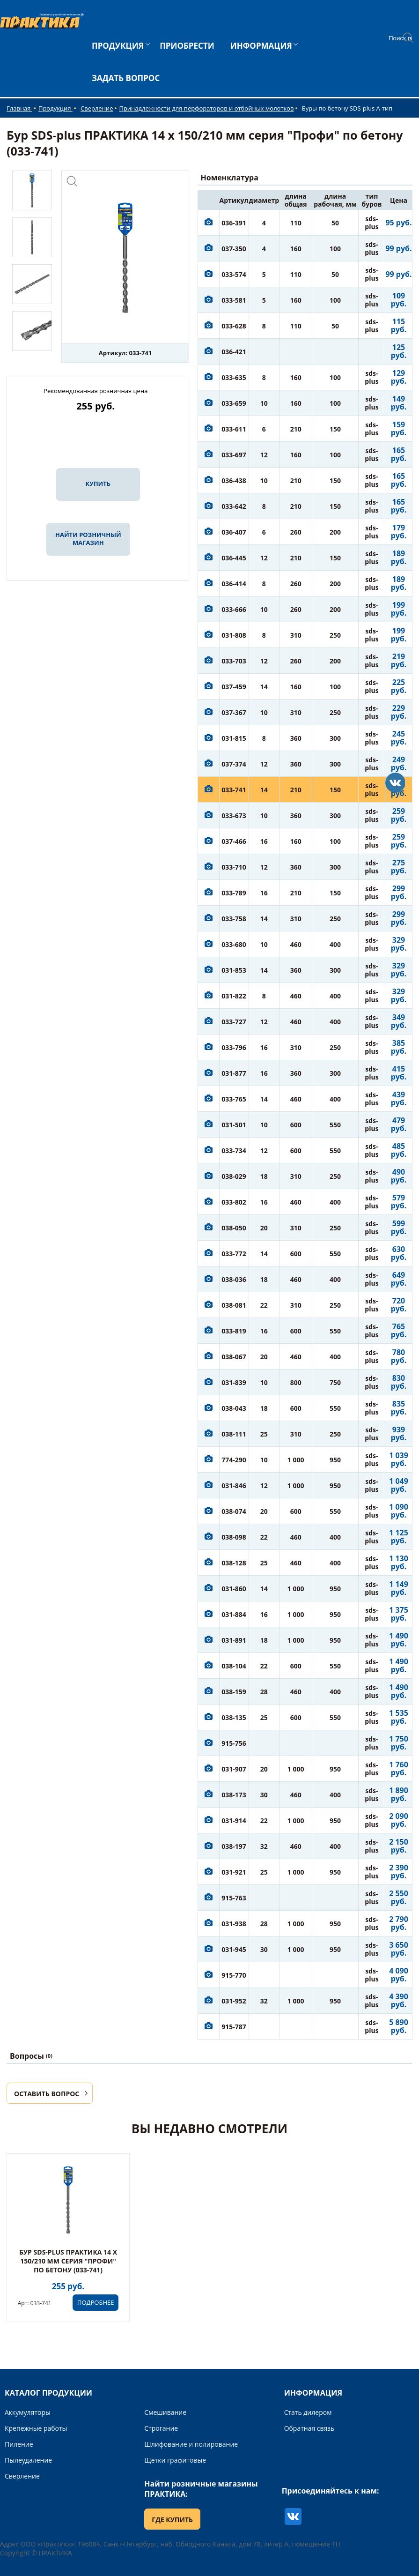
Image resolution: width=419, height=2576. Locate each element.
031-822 (233, 995)
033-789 (233, 892)
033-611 (233, 428)
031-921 (233, 1872)
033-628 (233, 325)
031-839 (233, 1382)
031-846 (233, 1485)
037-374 (233, 763)
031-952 (233, 2000)
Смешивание (165, 2412)
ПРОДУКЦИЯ (118, 45)
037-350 (233, 248)
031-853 (233, 970)
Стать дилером (308, 2412)
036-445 (233, 557)
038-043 (233, 1408)
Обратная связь (309, 2428)
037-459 (233, 686)
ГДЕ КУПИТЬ (172, 2519)
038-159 (233, 1691)
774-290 (233, 1459)
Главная (19, 108)
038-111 (233, 1433)
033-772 (233, 1253)
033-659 (233, 403)
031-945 (233, 1949)
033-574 (233, 274)
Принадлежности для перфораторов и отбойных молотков (206, 108)
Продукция (55, 108)
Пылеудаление (28, 2460)
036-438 (233, 480)
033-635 (233, 377)
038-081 (233, 1305)
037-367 (233, 712)
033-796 (233, 1047)
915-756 (233, 1743)
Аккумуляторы (28, 2412)
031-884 (233, 1614)
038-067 (233, 1356)
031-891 (233, 1640)
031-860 (233, 1588)
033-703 (233, 660)
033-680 (233, 944)
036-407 (233, 532)
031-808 (233, 635)
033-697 (233, 454)
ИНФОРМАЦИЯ (261, 45)
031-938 (233, 1923)
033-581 (233, 300)
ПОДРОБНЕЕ (95, 2302)
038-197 (233, 1846)
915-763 (233, 1897)
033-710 (233, 867)
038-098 (233, 1537)
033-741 (233, 789)
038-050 (233, 1227)
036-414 (233, 583)
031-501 (233, 1124)
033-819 (233, 1330)
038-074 (233, 1511)
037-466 (233, 841)
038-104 (233, 1665)
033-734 (233, 1150)
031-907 (233, 1768)
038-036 (233, 1279)
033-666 (233, 609)
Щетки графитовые (175, 2460)
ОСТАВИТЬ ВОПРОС (46, 2093)
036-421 (233, 351)
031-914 (233, 1820)
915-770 (233, 1975)
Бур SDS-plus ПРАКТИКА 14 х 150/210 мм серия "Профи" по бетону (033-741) (68, 2261)
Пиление (19, 2444)
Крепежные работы (36, 2428)
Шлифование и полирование (191, 2444)
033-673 (233, 815)
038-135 (233, 1717)
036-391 (233, 222)
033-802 (233, 1202)
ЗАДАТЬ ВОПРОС (126, 78)
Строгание (161, 2428)
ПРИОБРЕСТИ (187, 45)
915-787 (233, 2026)
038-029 (233, 1176)
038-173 (233, 1794)
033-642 (233, 506)
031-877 (233, 1073)
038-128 (233, 1562)
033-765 (233, 1098)
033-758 (233, 918)
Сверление (97, 108)
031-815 (233, 738)
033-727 (233, 1021)
